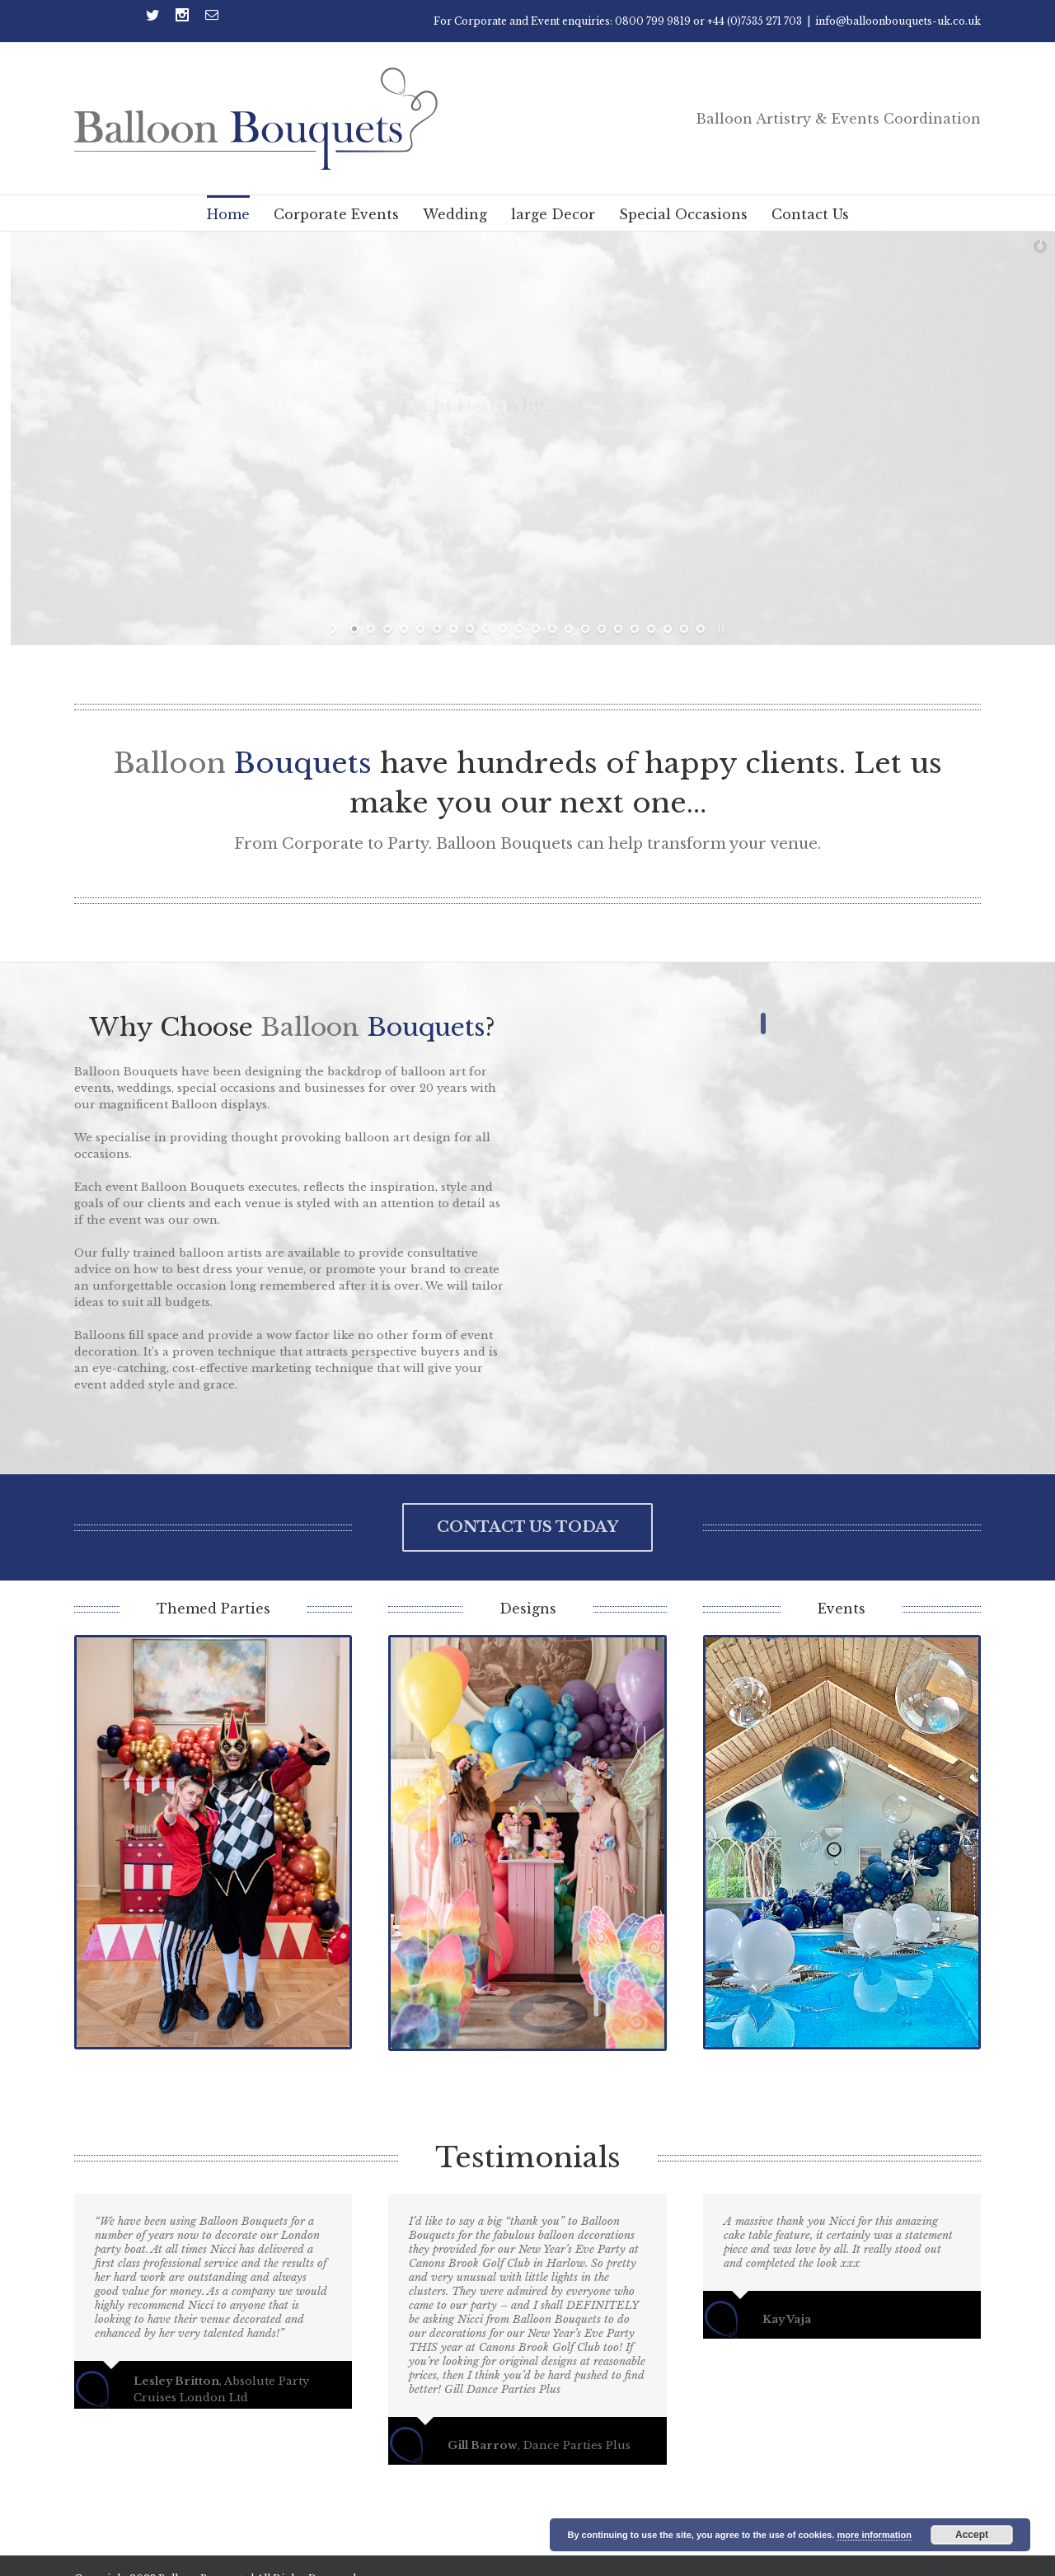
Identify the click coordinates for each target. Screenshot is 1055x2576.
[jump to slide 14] (568, 629)
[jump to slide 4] (404, 629)
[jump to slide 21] (684, 629)
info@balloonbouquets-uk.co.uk (898, 21)
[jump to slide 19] (651, 629)
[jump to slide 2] (371, 629)
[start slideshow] (336, 629)
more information (874, 2535)
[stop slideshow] (719, 629)
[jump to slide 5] (420, 629)
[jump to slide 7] (453, 629)
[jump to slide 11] (519, 629)
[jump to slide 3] (387, 629)
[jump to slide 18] (634, 629)
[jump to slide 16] (601, 629)
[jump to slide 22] (700, 629)
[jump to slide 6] (437, 629)
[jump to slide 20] (667, 629)
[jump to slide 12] (536, 629)
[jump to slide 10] (503, 629)
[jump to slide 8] (470, 629)
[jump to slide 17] (618, 629)
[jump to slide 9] (486, 629)
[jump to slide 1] (354, 629)
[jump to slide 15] (585, 629)
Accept (971, 2535)
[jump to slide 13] (552, 629)
